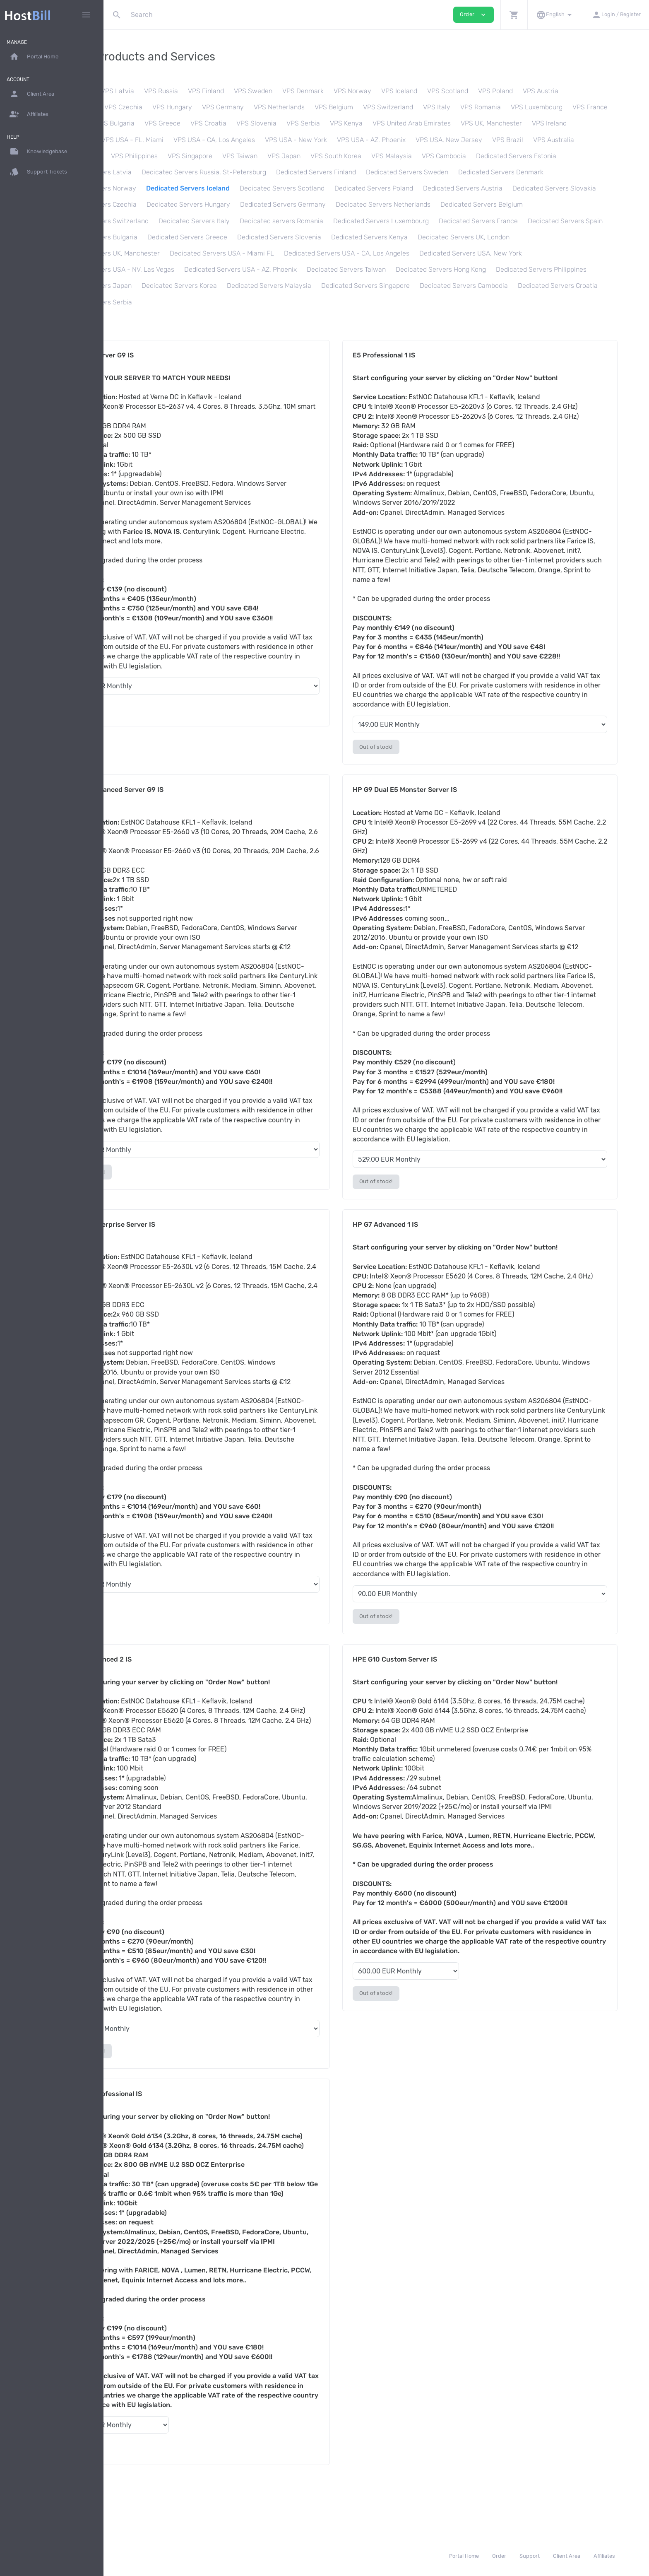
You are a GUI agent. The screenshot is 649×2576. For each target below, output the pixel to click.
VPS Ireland (129, 140)
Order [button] (473, 15)
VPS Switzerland (445, 107)
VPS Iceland (456, 91)
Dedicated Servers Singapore (250, 302)
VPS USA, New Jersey (550, 140)
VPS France (129, 123)
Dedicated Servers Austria (151, 204)
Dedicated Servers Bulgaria (432, 237)
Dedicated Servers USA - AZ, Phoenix (545, 269)
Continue (141, 708)
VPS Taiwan (347, 156)
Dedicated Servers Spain (343, 237)
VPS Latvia (174, 91)
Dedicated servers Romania (535, 221)
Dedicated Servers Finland (463, 172)
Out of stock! (416, 747)
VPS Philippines (242, 156)
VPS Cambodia (552, 156)
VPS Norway (409, 91)
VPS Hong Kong (186, 156)
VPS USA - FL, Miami (234, 140)
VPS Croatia (311, 123)
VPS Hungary (229, 107)
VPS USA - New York (398, 140)
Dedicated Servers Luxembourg (159, 237)
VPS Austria (597, 91)
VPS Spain (172, 123)
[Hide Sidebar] (86, 15)
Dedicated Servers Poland (526, 188)
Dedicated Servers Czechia (336, 204)
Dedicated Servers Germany (523, 204)
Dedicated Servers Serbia (531, 302)
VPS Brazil (609, 140)
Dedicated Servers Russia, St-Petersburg (351, 172)
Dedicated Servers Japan (439, 285)
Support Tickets (38, 172)
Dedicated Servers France (256, 237)
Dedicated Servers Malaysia (154, 302)
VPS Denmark (360, 91)
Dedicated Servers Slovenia (154, 253)
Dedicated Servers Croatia (443, 302)
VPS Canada (174, 140)
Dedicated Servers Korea (526, 285)
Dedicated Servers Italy (448, 221)
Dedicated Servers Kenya (244, 253)
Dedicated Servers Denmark (154, 188)
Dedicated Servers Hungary (428, 204)
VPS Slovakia (131, 107)
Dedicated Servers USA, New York (298, 269)
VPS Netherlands (336, 107)
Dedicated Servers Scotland (434, 188)
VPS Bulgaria (217, 123)
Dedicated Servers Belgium (257, 221)
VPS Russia (218, 91)
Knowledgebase (38, 152)
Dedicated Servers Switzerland (356, 221)
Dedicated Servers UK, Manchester (446, 253)
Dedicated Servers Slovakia (243, 204)
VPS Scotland (504, 91)
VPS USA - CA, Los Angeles (316, 140)
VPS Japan (392, 156)
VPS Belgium (391, 107)
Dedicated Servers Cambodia (349, 302)
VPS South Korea (443, 156)
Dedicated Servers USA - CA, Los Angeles (174, 269)
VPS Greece (265, 123)
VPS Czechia (180, 107)
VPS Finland (263, 91)
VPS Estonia (130, 91)
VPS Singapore (298, 156)
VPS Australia (132, 156)
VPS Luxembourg (594, 107)
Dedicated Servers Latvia (240, 172)
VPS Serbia (405, 123)
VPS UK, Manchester (593, 123)
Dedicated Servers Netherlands (159, 221)
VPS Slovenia (359, 123)
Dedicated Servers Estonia (152, 172)
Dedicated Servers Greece (524, 237)
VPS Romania (537, 107)
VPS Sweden (310, 91)
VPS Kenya (448, 123)
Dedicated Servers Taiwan (151, 285)
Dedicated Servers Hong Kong (246, 285)
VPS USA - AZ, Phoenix (473, 140)
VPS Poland (552, 91)
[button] (513, 14)
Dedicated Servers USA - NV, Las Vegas (419, 269)
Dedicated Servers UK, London (338, 253)
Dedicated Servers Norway (247, 188)
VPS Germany (280, 107)
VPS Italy (493, 107)
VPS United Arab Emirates (514, 123)
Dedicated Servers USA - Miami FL (561, 253)
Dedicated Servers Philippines (346, 285)
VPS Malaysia (499, 156)
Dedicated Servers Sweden (554, 172)
